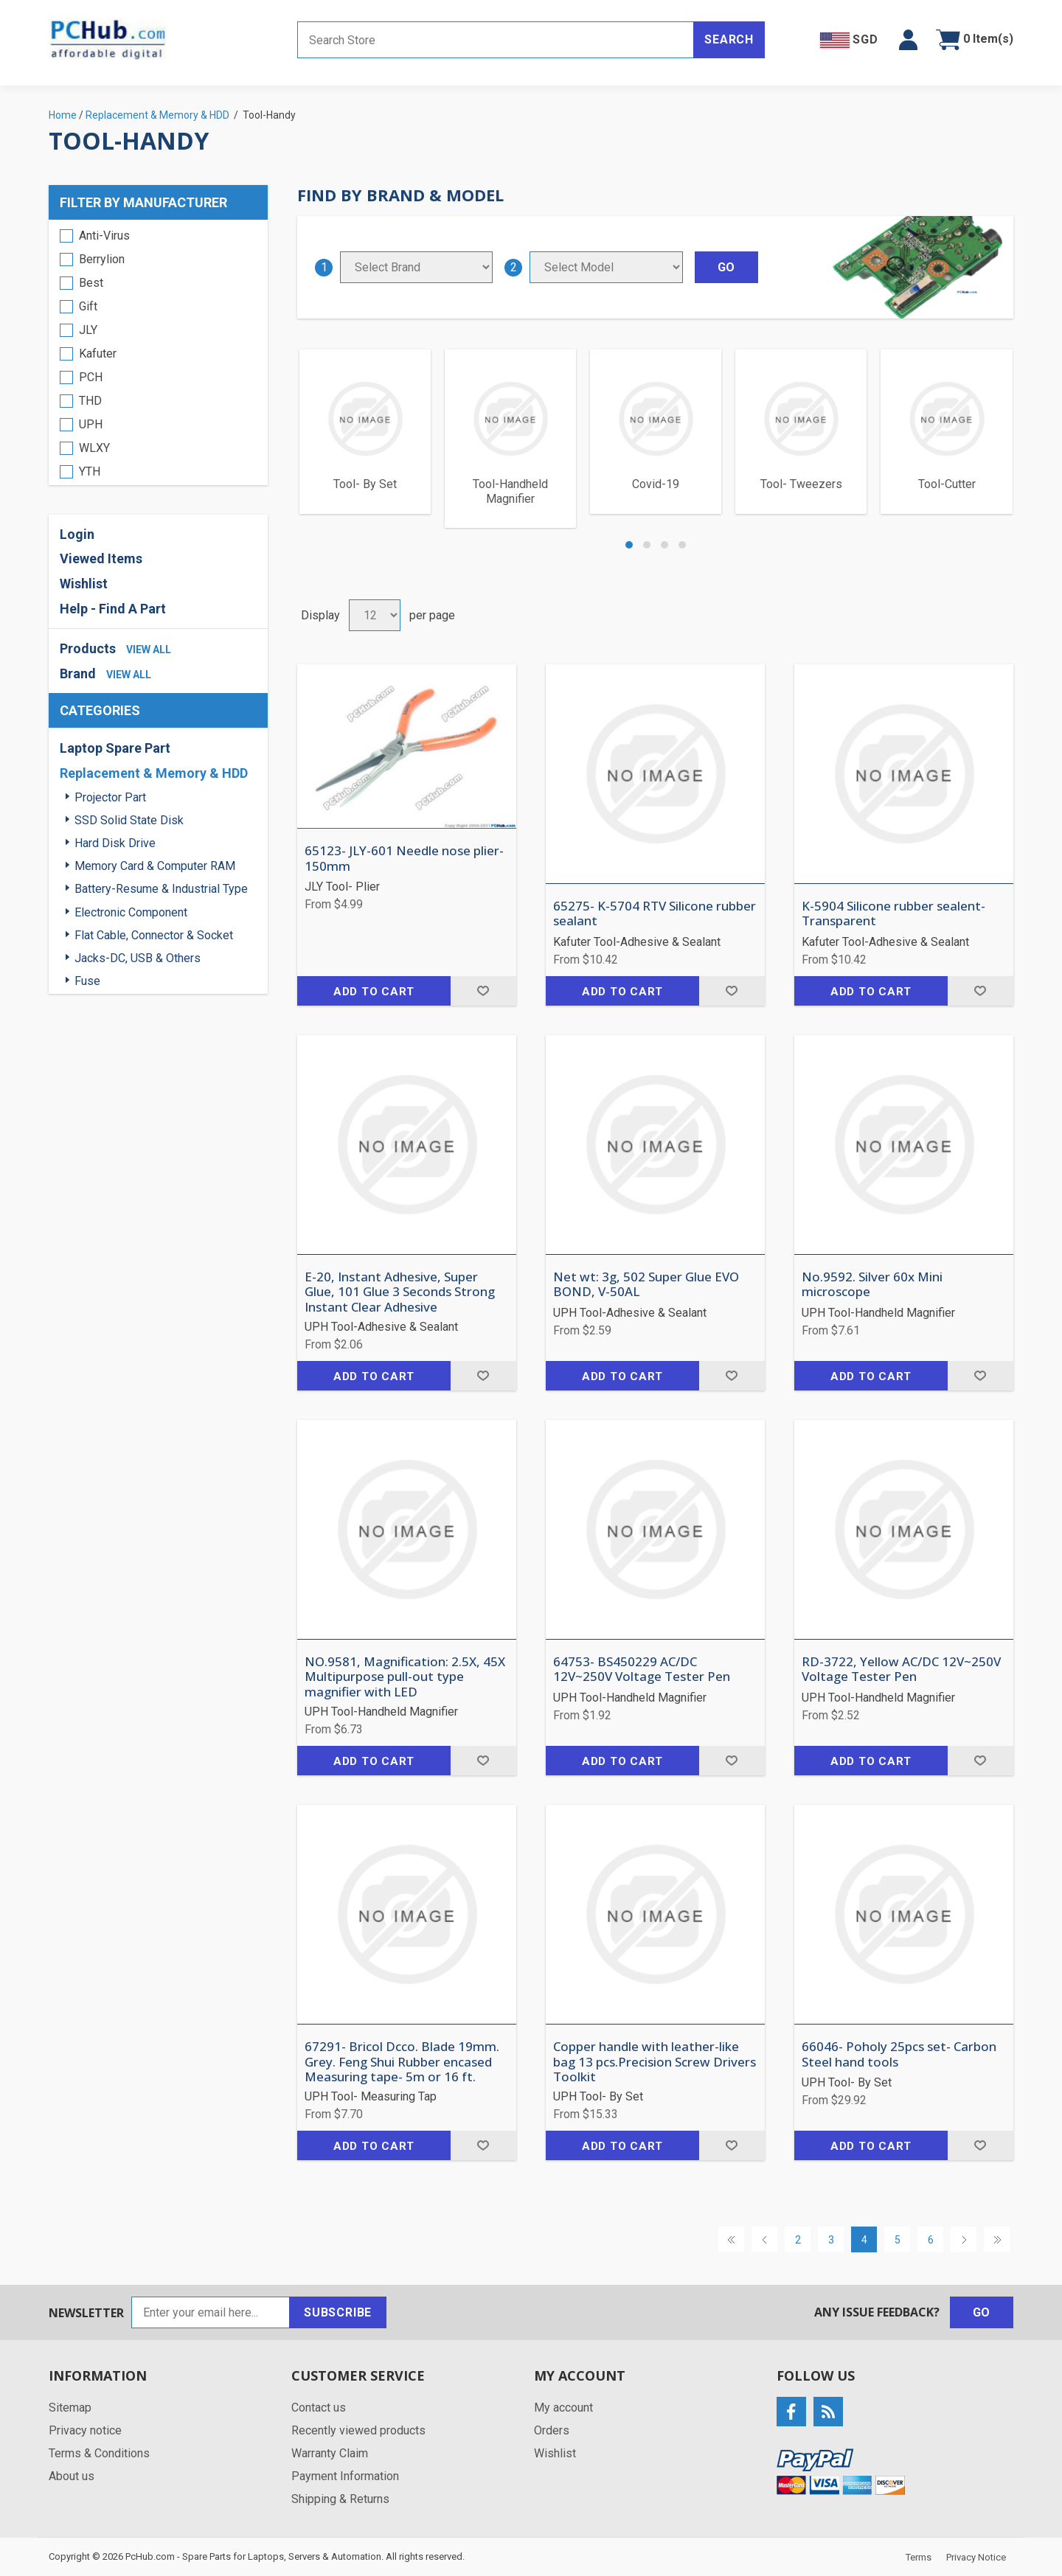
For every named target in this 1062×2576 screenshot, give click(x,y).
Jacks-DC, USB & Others (137, 958)
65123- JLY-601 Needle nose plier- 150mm (404, 858)
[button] (908, 39)
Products (88, 648)
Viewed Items (101, 558)
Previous (764, 2239)
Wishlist (84, 583)
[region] (158, 352)
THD (90, 401)
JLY (88, 330)
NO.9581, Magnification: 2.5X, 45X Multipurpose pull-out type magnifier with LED (405, 1676)
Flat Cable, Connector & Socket (153, 935)
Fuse (87, 981)
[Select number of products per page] (374, 615)
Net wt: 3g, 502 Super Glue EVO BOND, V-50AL (646, 1285)
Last (997, 2239)
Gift (88, 306)
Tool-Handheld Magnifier (510, 491)
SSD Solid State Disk (129, 820)
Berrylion (102, 259)
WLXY (94, 448)
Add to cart (373, 991)
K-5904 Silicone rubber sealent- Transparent (893, 914)
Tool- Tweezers (801, 484)
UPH (91, 424)
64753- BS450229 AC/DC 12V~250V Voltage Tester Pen (641, 1669)
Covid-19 (655, 484)
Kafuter (98, 354)
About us (71, 2476)
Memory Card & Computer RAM (154, 866)
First (731, 2239)
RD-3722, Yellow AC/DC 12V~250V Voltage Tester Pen (901, 1669)
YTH (89, 471)
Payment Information (345, 2476)
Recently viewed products (358, 2430)
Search (729, 39)
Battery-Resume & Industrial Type (161, 889)
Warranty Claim (329, 2453)
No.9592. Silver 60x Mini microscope (872, 1285)
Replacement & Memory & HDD (154, 773)
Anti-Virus (104, 236)
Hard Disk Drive (115, 843)
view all (148, 649)
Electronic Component (130, 912)
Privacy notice (85, 2430)
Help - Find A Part (113, 608)
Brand (78, 673)
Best (91, 283)
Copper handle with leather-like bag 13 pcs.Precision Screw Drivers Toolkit (654, 2061)
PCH (91, 377)
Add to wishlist (483, 991)
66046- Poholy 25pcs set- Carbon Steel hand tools (899, 2054)
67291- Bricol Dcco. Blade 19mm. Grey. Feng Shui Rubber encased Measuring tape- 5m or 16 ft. (402, 2061)
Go (982, 2312)
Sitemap (70, 2408)
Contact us (318, 2408)
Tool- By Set (365, 484)
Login (77, 534)
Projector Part (110, 797)
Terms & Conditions (99, 2453)
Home (63, 115)
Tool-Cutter (947, 484)
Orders (551, 2430)
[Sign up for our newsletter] (210, 2312)
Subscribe (338, 2312)
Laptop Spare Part (115, 748)
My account (563, 2408)
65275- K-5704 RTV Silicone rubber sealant (654, 914)
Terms (918, 2557)
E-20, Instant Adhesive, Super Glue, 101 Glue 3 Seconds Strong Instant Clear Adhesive (400, 1292)
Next (963, 2239)
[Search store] (495, 39)
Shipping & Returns (340, 2499)
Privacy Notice (976, 2557)
